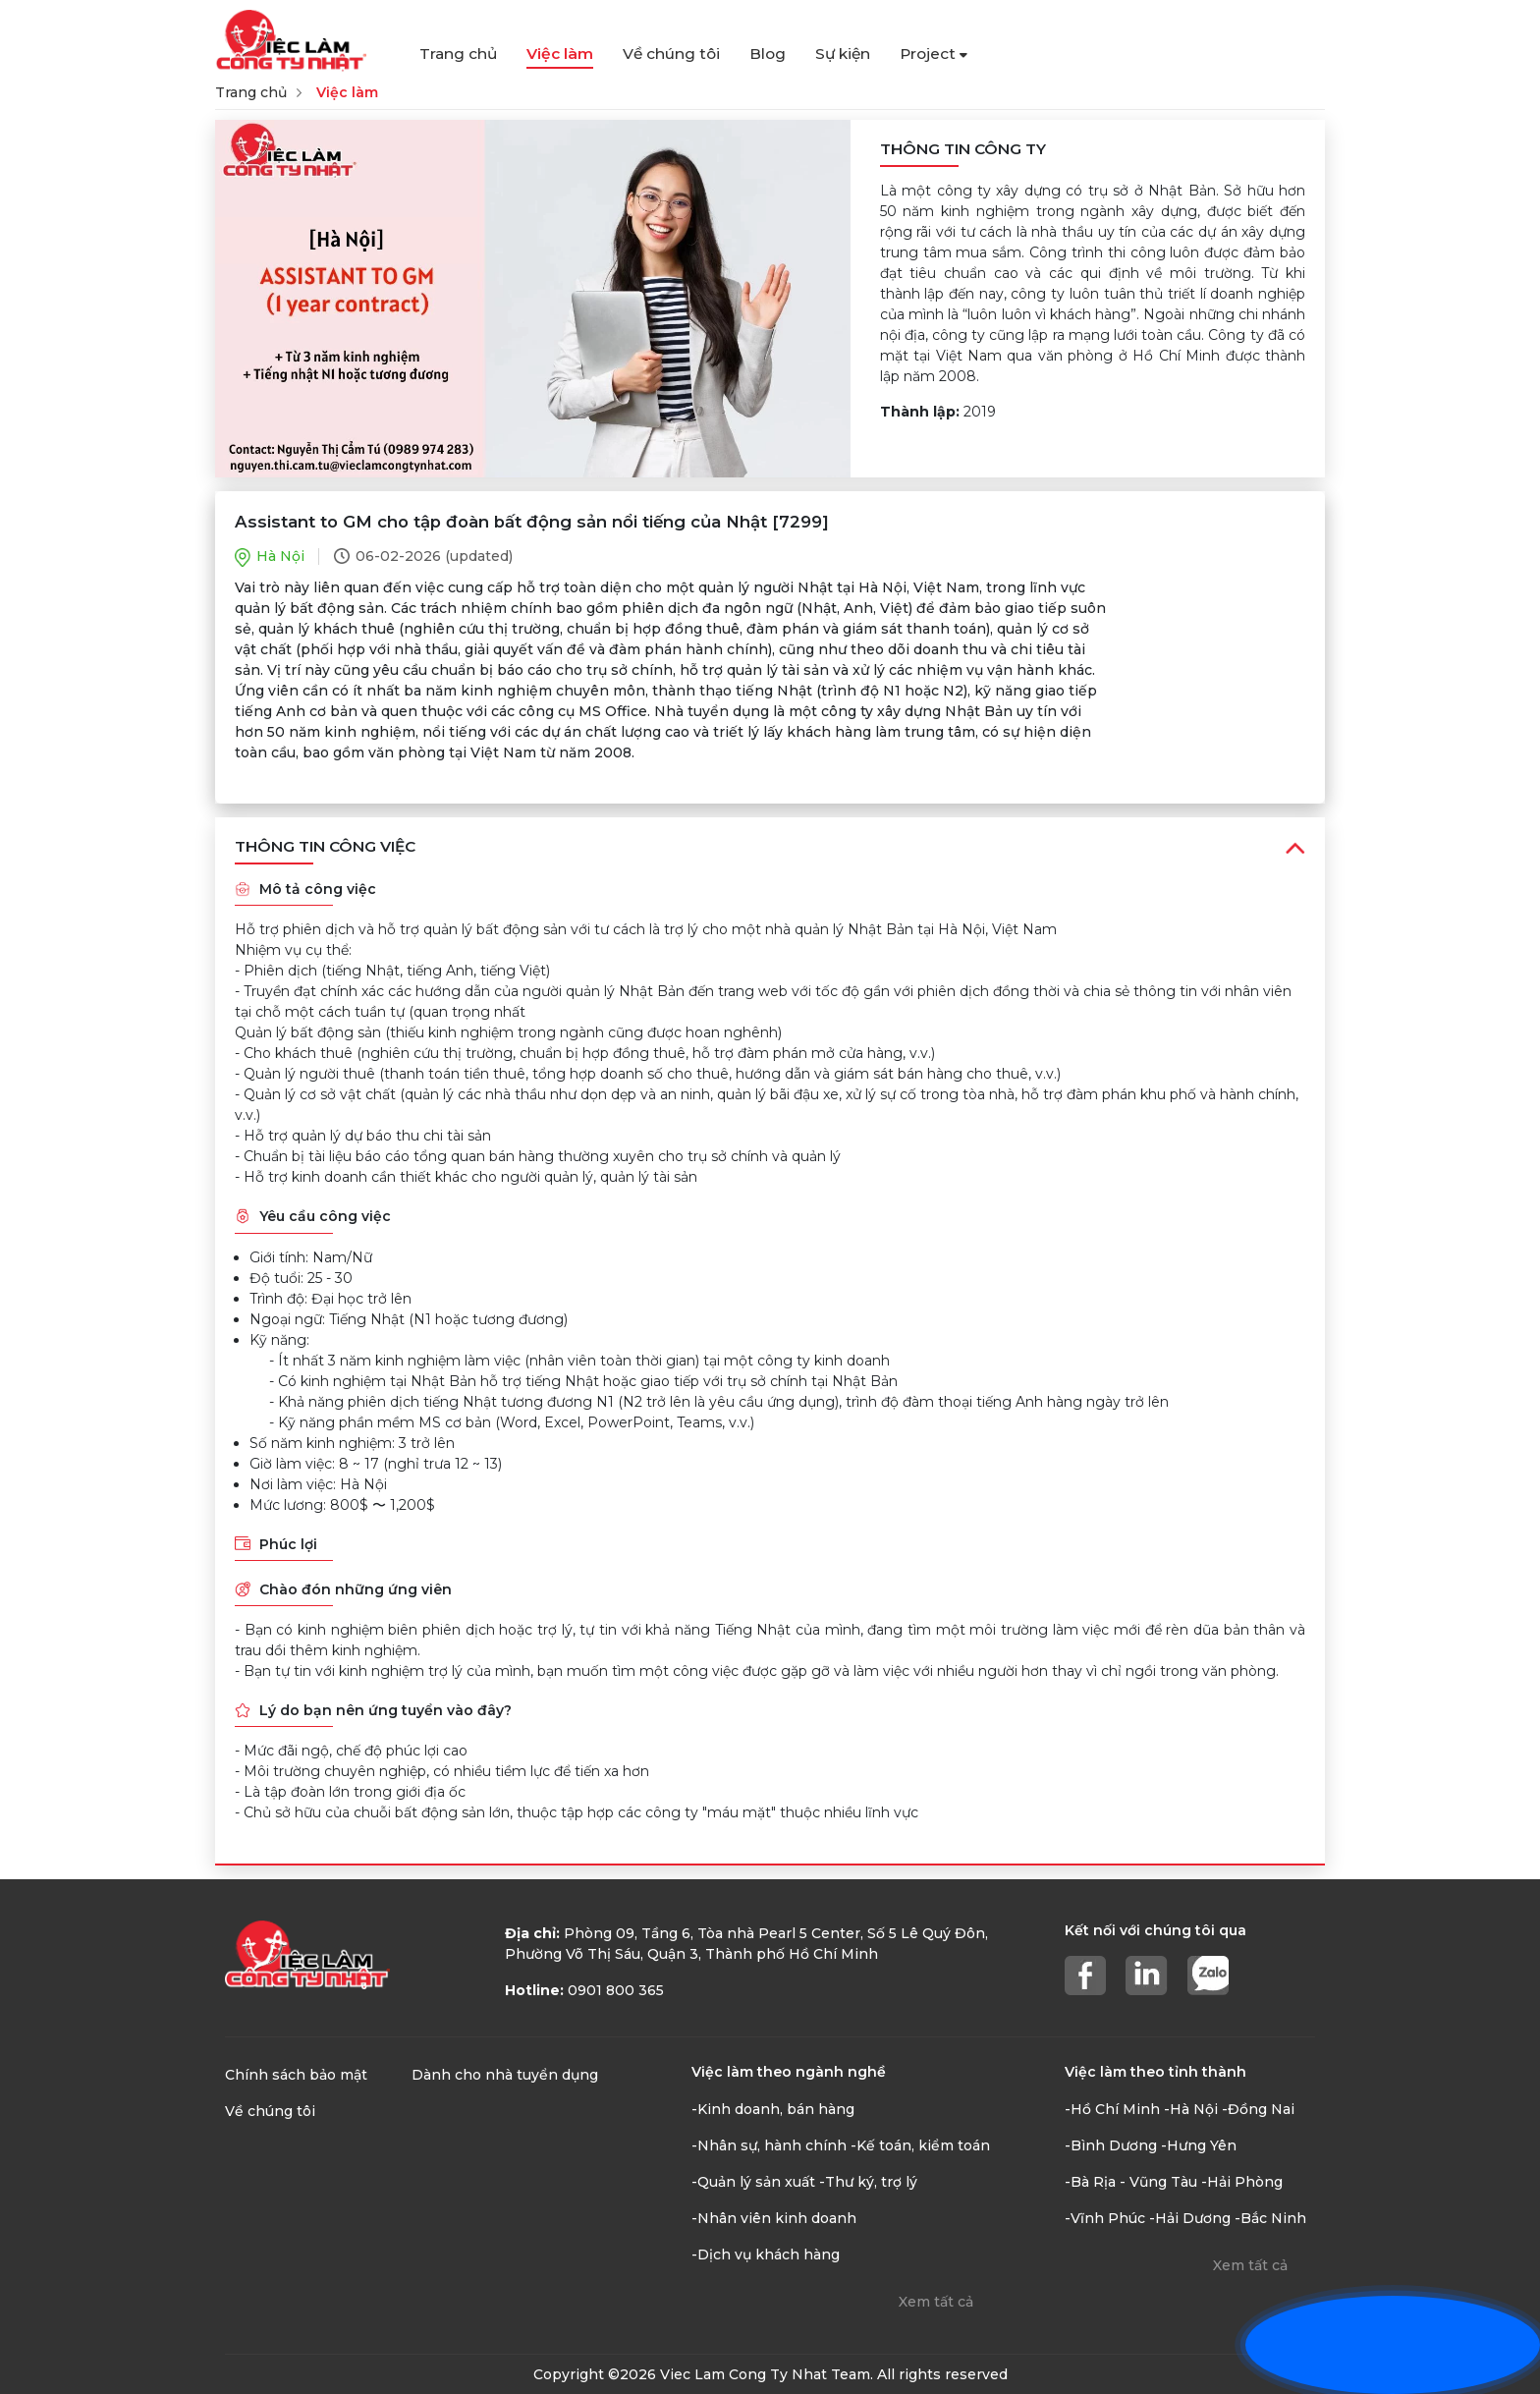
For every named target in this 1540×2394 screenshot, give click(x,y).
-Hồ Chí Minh (1112, 2109)
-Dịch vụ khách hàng (765, 2254)
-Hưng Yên (1199, 2145)
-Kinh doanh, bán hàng (772, 2109)
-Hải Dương (1190, 2218)
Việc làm (559, 53)
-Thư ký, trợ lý (868, 2182)
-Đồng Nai (1258, 2109)
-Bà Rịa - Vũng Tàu (1131, 2182)
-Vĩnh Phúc (1105, 2218)
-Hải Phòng (1242, 2182)
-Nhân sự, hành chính (769, 2145)
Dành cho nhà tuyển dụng (505, 2075)
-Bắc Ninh (1270, 2218)
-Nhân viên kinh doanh (773, 2218)
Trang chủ (458, 53)
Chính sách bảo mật (296, 2075)
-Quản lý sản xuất (753, 2182)
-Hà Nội (1191, 2109)
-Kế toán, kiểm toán (920, 2145)
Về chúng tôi (671, 53)
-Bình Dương (1111, 2145)
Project (933, 53)
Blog (767, 53)
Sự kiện (842, 53)
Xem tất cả (936, 2301)
